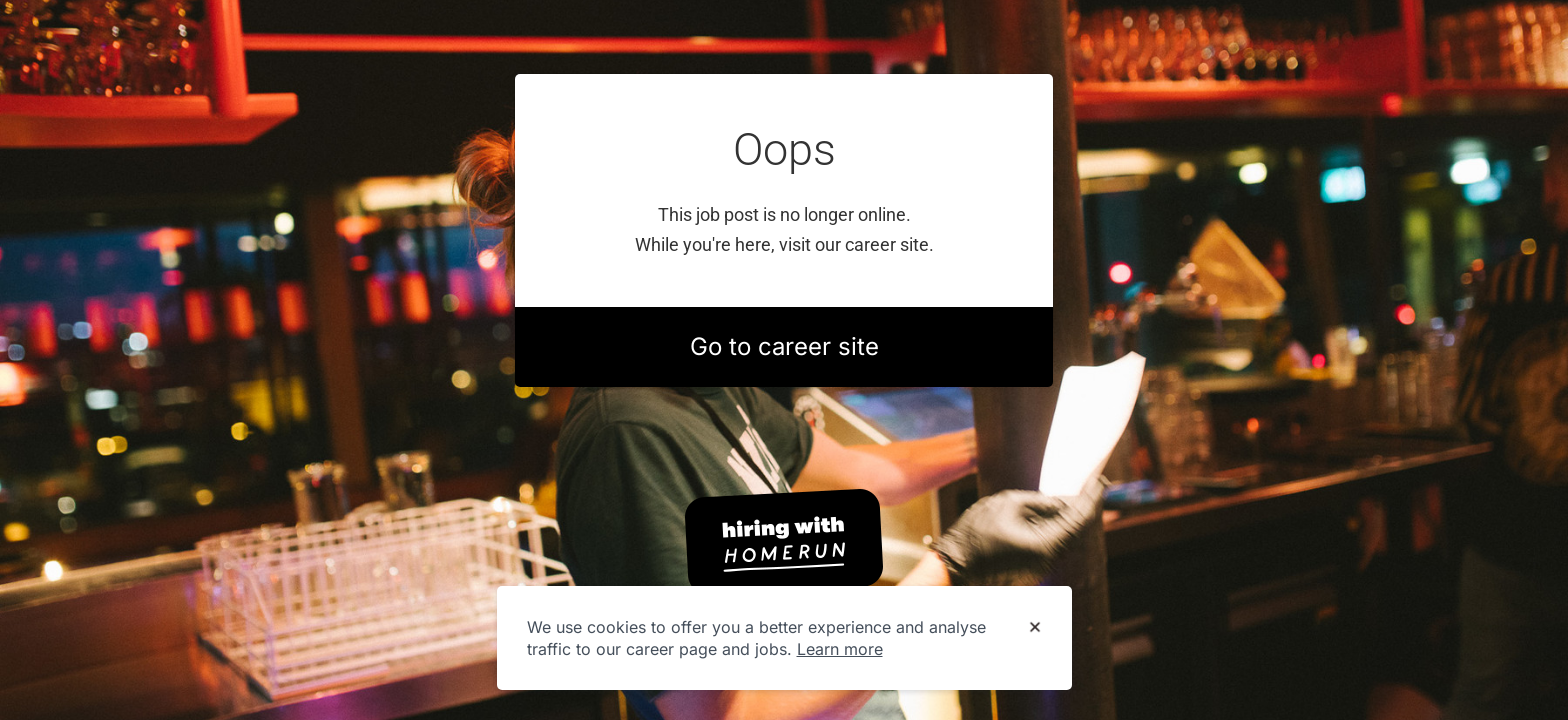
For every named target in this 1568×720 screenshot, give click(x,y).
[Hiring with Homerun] (784, 542)
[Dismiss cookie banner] (1035, 628)
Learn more (840, 649)
